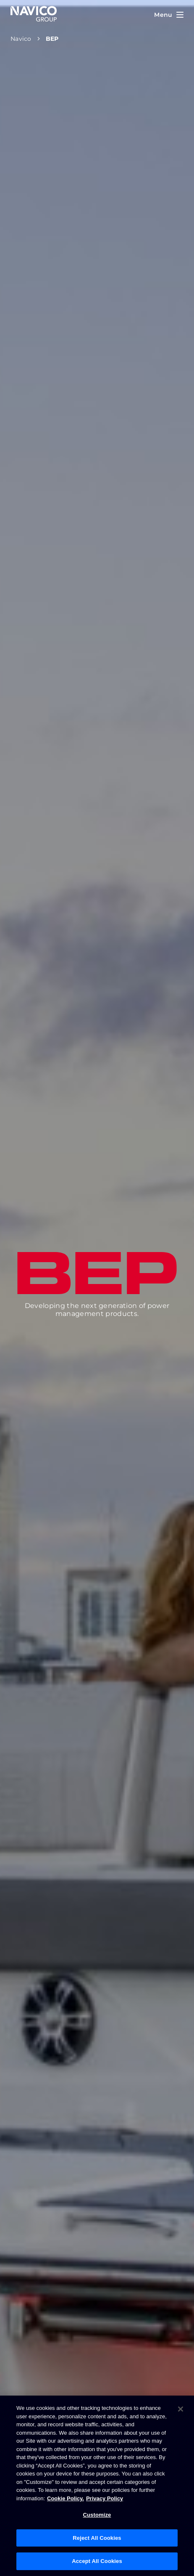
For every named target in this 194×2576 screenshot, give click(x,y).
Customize (97, 2515)
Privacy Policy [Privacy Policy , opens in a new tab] (104, 2498)
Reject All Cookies (97, 2538)
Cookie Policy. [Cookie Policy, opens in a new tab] (65, 2498)
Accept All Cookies (97, 2561)
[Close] (180, 2409)
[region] (97, 2486)
